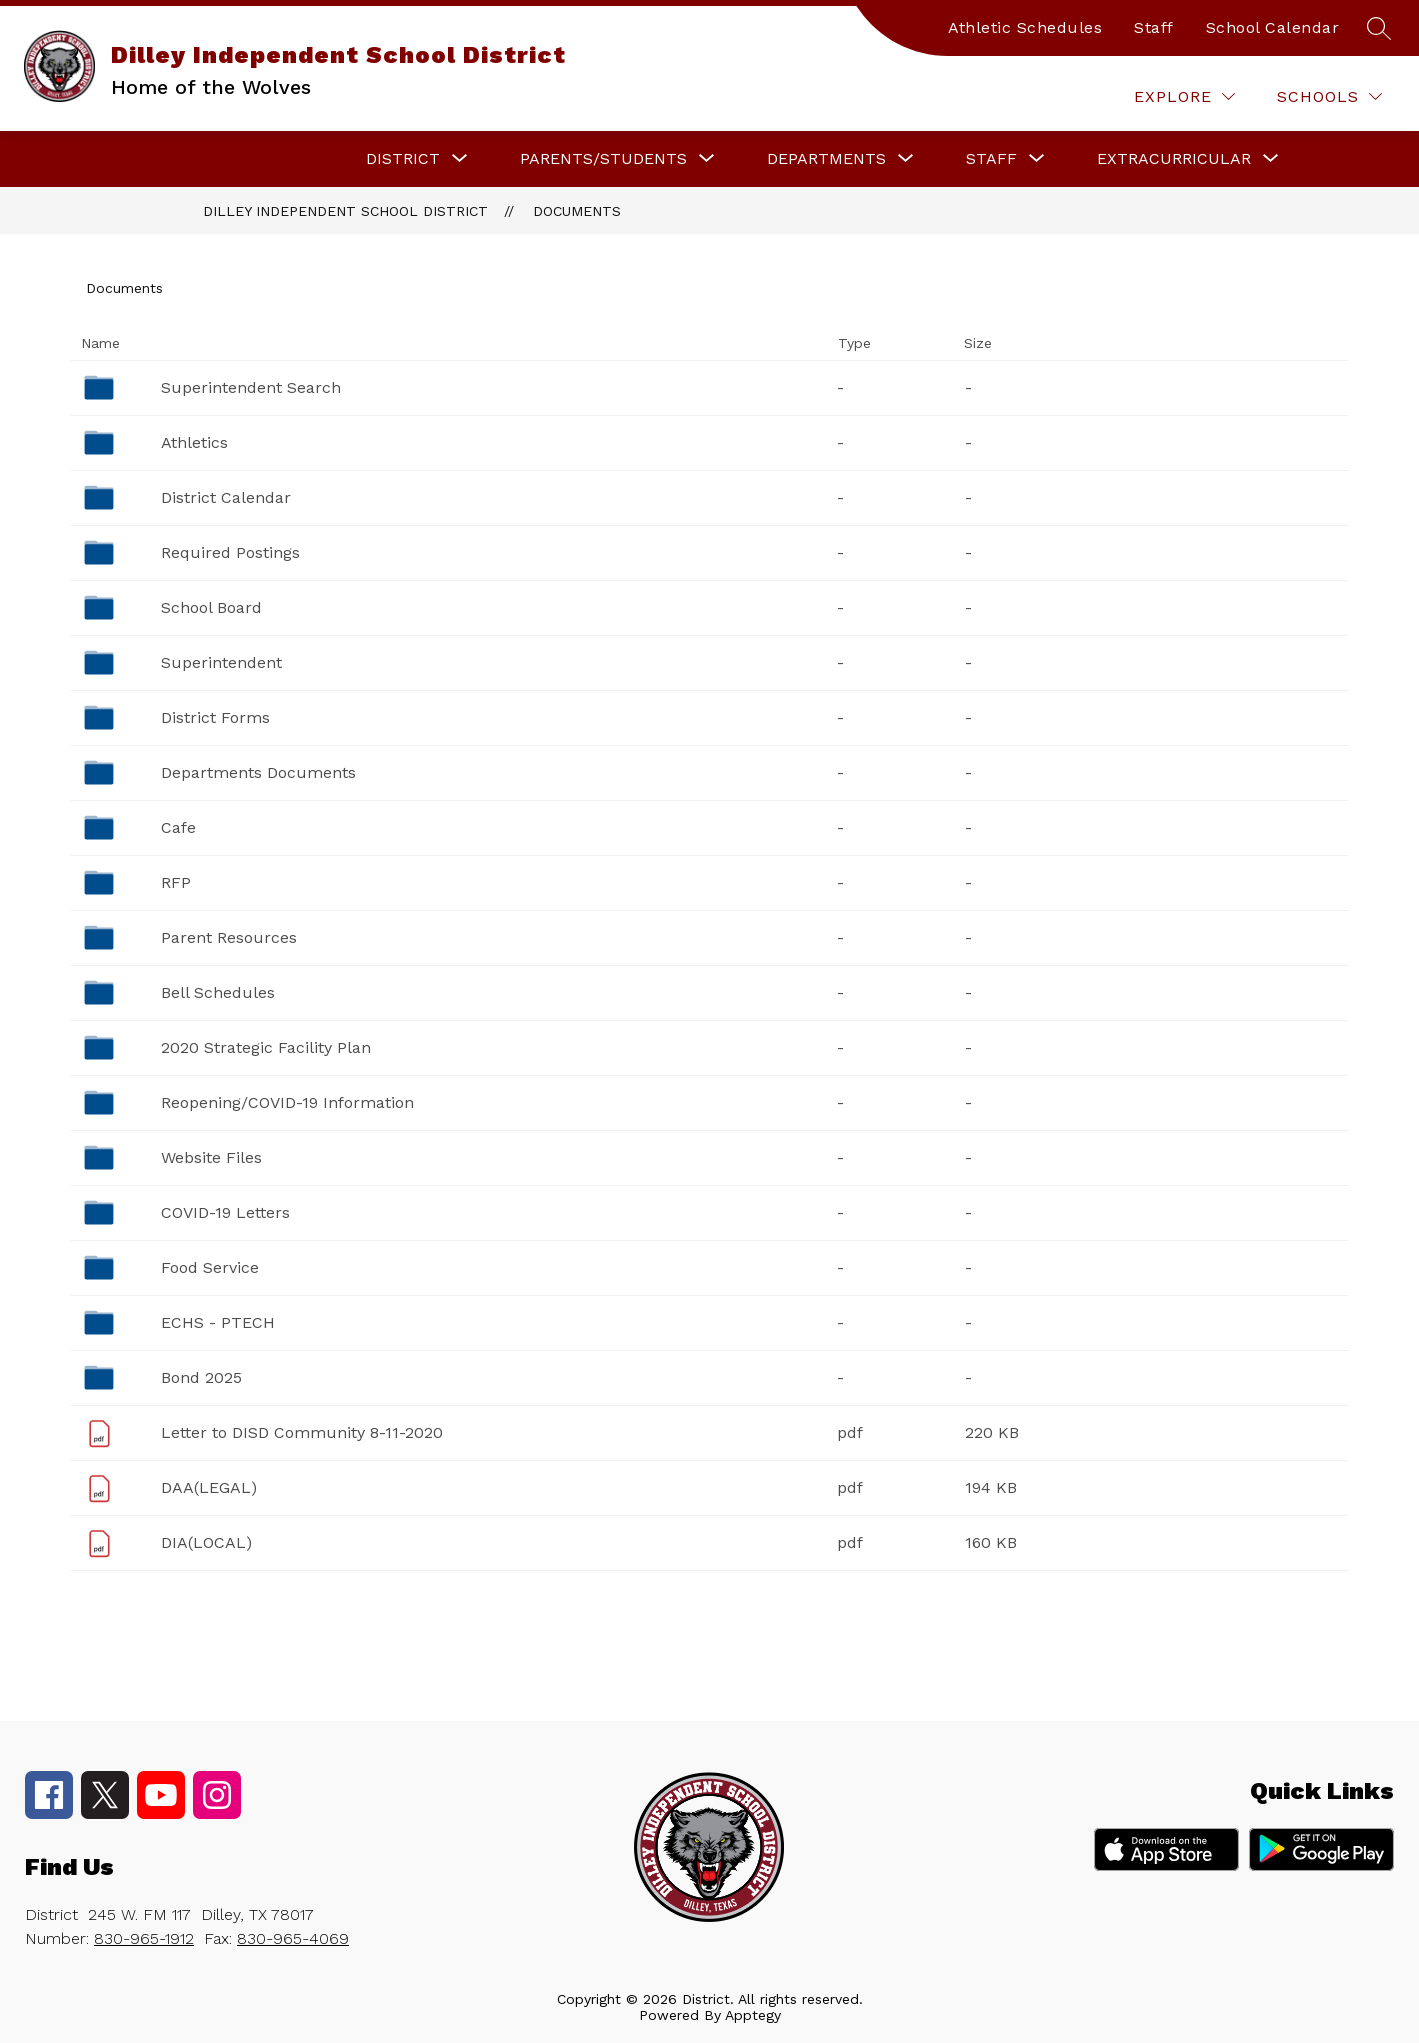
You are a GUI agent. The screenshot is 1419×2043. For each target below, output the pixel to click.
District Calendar (226, 497)
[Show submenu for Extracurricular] (1174, 159)
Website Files (211, 1157)
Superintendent (221, 662)
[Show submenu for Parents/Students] (603, 159)
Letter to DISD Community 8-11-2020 (302, 1432)
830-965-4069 (293, 1938)
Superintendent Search (251, 387)
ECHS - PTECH (218, 1322)
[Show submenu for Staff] (991, 159)
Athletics (194, 442)
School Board (211, 607)
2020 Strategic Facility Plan (266, 1047)
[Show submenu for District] (403, 159)
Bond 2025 (201, 1377)
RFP (176, 882)
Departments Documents (258, 772)
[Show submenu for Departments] (826, 159)
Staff (1154, 27)
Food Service (210, 1267)
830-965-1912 (144, 1938)
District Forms (215, 717)
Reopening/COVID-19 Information (287, 1102)
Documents (577, 211)
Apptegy (753, 2015)
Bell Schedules (218, 992)
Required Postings (230, 552)
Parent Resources (229, 937)
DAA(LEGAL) (209, 1487)
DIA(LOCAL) (206, 1542)
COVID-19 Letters (225, 1212)
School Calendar (1273, 27)
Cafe (178, 827)
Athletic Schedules (1025, 27)
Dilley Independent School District (345, 211)
